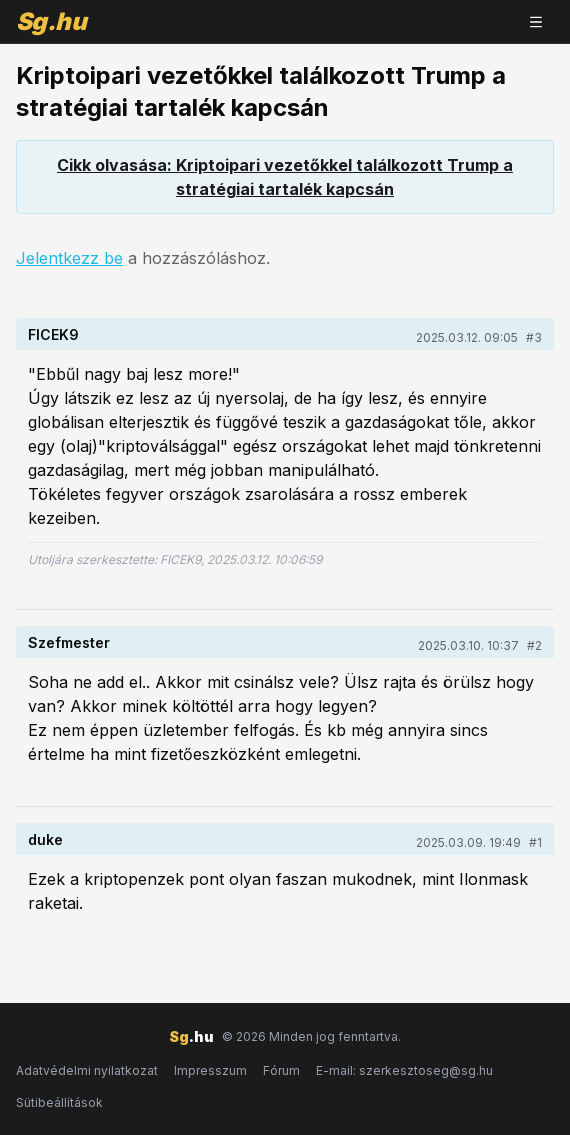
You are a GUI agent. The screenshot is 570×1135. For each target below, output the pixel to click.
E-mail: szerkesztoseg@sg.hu (404, 1070)
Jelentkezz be (69, 258)
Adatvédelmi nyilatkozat (87, 1070)
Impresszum (210, 1070)
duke (45, 839)
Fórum (281, 1070)
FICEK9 (53, 334)
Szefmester (69, 642)
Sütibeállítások (59, 1102)
